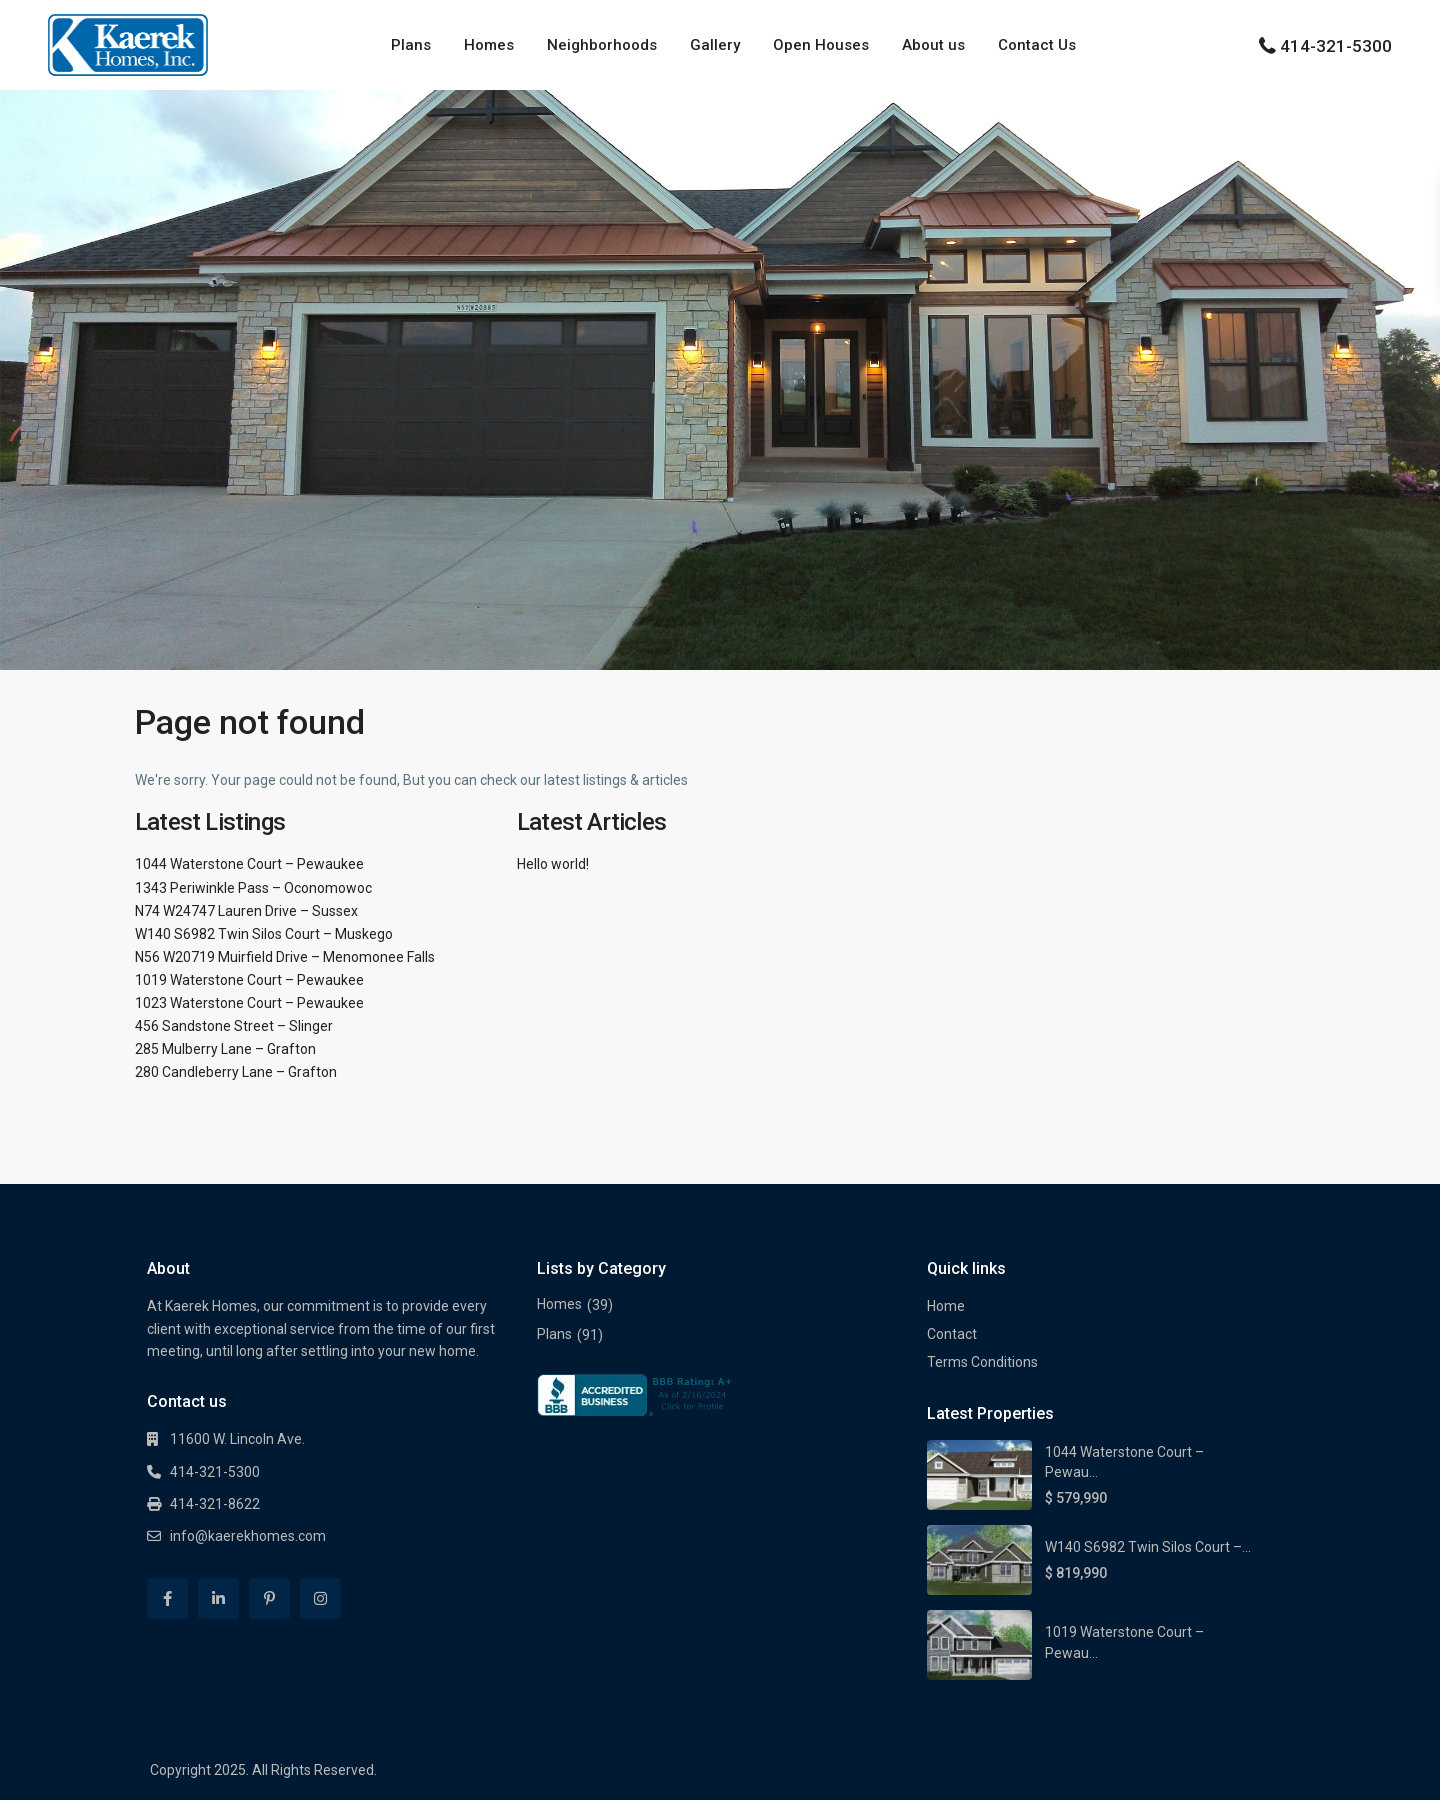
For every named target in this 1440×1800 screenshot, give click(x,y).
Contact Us (1037, 45)
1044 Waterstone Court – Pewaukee (249, 864)
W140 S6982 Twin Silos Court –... (1148, 1547)
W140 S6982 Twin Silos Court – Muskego (264, 934)
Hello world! (553, 864)
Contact (952, 1334)
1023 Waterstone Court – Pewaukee (249, 1003)
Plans (411, 45)
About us (933, 45)
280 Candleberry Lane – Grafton (236, 1072)
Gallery (715, 45)
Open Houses (821, 45)
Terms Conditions (982, 1362)
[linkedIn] (218, 1598)
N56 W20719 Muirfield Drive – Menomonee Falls (285, 957)
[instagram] (320, 1598)
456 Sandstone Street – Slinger (234, 1026)
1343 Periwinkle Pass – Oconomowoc (253, 888)
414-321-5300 (1336, 46)
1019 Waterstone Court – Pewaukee (249, 980)
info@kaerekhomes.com (248, 1536)
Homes (489, 45)
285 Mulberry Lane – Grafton (225, 1049)
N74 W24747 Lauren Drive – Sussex (246, 911)
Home (946, 1306)
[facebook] (167, 1598)
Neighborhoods (602, 45)
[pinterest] (269, 1598)
